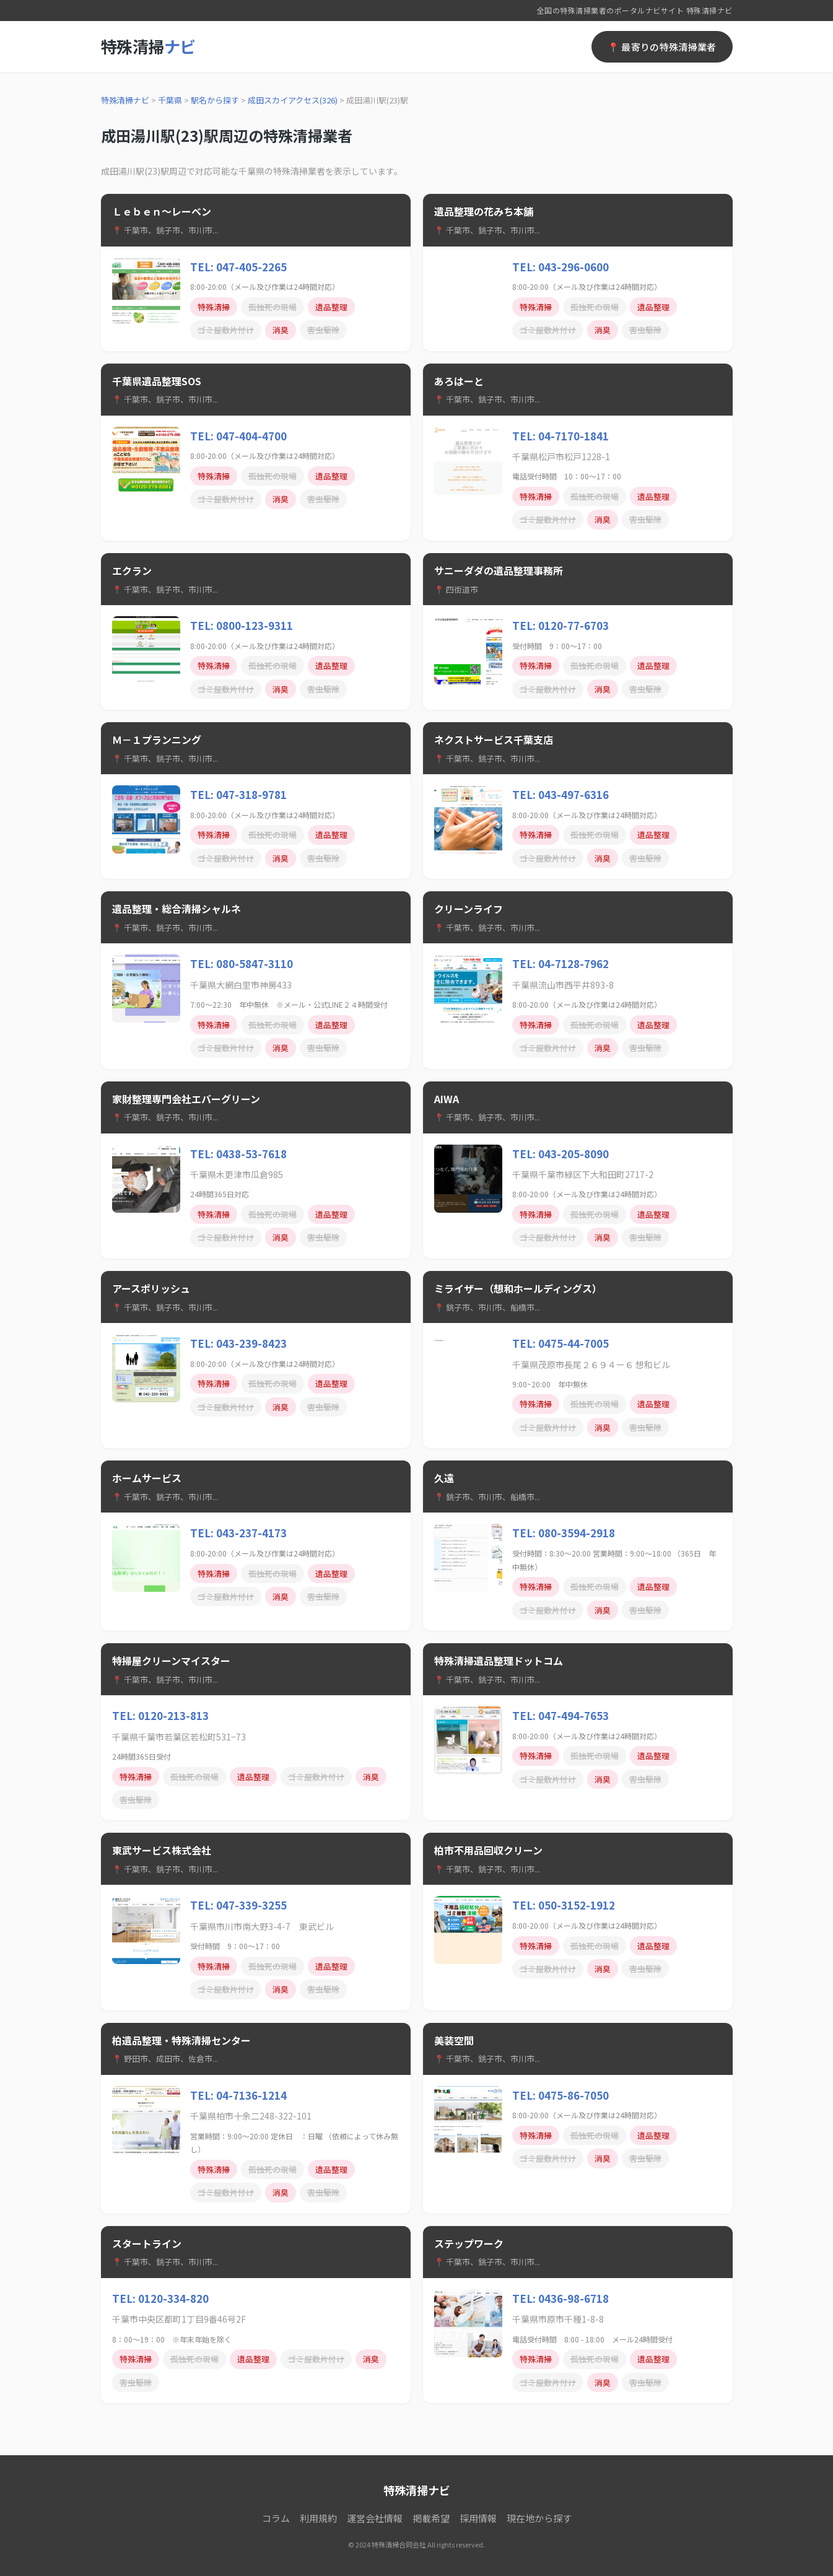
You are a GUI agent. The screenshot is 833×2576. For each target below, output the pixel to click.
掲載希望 (431, 2518)
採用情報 (478, 2518)
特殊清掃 (148, 46)
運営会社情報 (375, 2518)
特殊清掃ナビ (125, 100)
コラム (276, 2518)
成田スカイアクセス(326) (293, 100)
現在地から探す (539, 2518)
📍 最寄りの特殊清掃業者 (662, 46)
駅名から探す (215, 100)
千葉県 (170, 100)
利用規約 (318, 2518)
